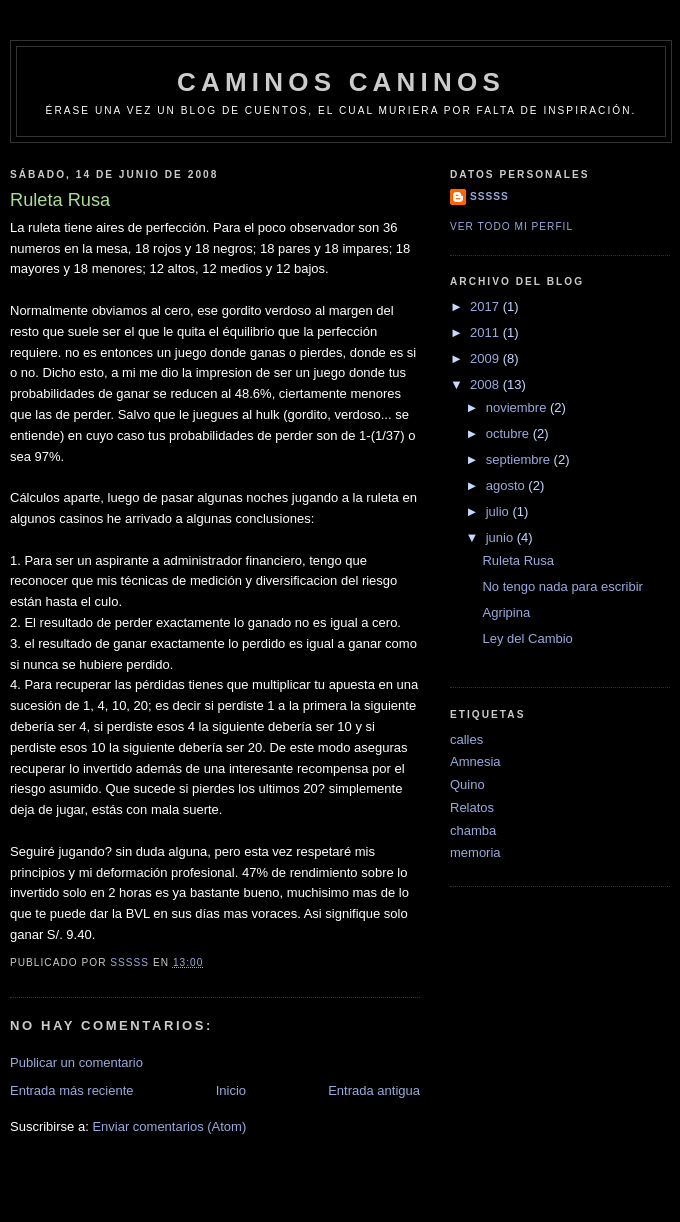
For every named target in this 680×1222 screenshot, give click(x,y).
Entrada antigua (374, 1090)
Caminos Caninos (341, 82)
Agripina (506, 612)
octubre (509, 433)
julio (499, 511)
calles (466, 739)
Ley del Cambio (527, 638)
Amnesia (475, 761)
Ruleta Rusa (518, 560)
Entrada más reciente (72, 1090)
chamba (473, 830)
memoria (475, 852)
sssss (489, 196)
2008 (486, 384)
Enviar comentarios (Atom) (169, 1126)
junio (501, 537)
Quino (467, 784)
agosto (507, 485)
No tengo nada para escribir (562, 586)
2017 (486, 306)
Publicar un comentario (76, 1062)
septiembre (520, 459)
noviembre (518, 407)
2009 (486, 358)
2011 (486, 332)
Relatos (472, 807)
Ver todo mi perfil (511, 226)
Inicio (231, 1090)
